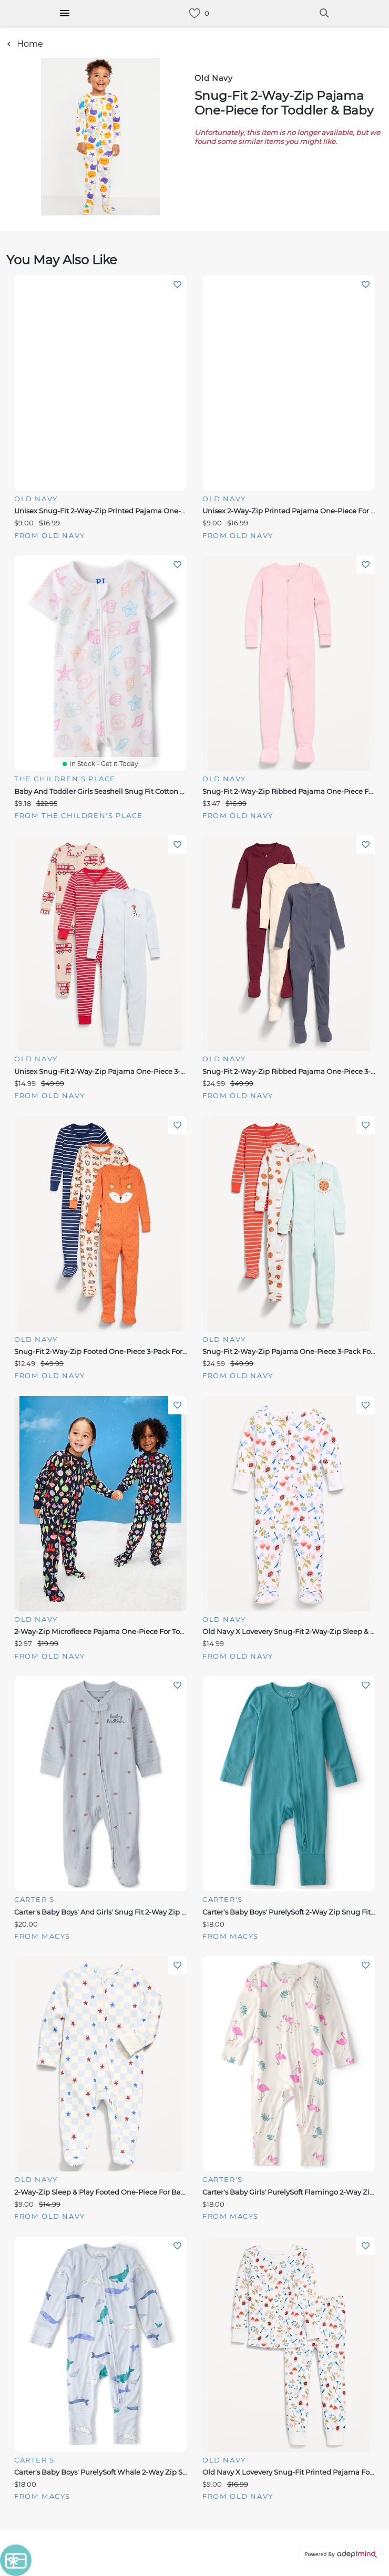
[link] (194, 13)
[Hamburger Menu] (64, 13)
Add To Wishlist (177, 284)
